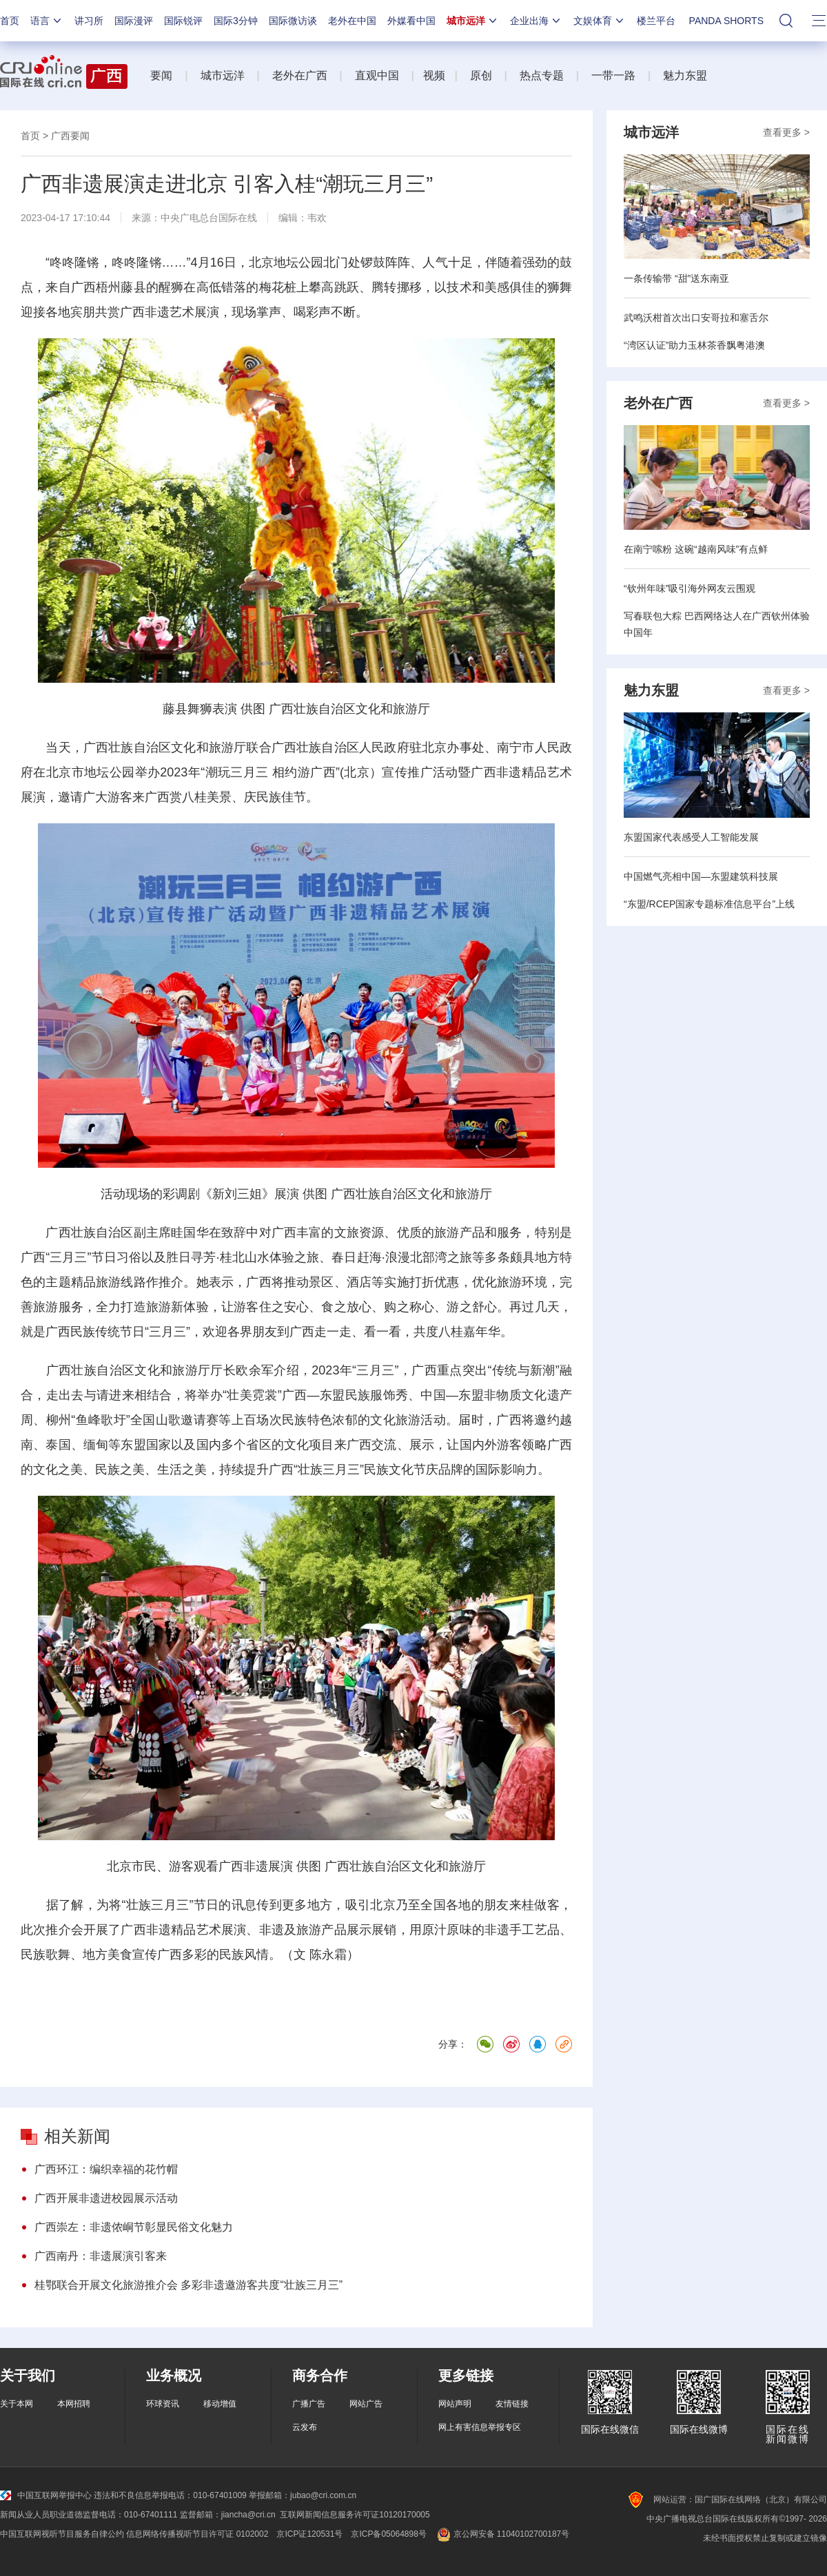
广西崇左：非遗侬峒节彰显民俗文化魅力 (133, 2227)
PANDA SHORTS (726, 20)
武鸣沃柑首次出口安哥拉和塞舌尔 (696, 317)
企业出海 (536, 20)
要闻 (161, 75)
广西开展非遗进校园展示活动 (106, 2198)
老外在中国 (352, 20)
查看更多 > (786, 132)
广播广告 (308, 2404)
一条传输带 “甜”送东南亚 (676, 278)
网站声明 (454, 2404)
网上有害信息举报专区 (479, 2427)
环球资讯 (162, 2404)
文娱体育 (599, 20)
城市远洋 (473, 20)
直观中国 (377, 75)
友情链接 (512, 2404)
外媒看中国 (411, 20)
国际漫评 (133, 20)
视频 (434, 75)
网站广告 (365, 2404)
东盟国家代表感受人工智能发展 (691, 837)
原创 (481, 75)
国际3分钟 (236, 20)
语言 (46, 20)
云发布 (304, 2427)
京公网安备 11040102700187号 (502, 2534)
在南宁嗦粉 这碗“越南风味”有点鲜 (696, 549)
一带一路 (613, 75)
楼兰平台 (656, 20)
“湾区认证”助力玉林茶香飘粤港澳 (694, 345)
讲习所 (88, 20)
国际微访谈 (293, 20)
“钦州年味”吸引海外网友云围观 (689, 588)
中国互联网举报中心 (46, 2495)
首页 (9, 20)
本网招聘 (73, 2404)
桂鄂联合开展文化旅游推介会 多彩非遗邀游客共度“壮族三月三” (188, 2285)
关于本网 (16, 2404)
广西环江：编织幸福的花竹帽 (106, 2169)
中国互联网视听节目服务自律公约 (62, 2534)
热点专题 (542, 75)
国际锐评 (183, 20)
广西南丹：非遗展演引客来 (100, 2256)
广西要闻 (70, 135)
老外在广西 (299, 75)
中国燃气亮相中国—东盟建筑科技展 (701, 876)
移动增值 (219, 2404)
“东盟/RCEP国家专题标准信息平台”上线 (709, 903)
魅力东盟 (685, 75)
